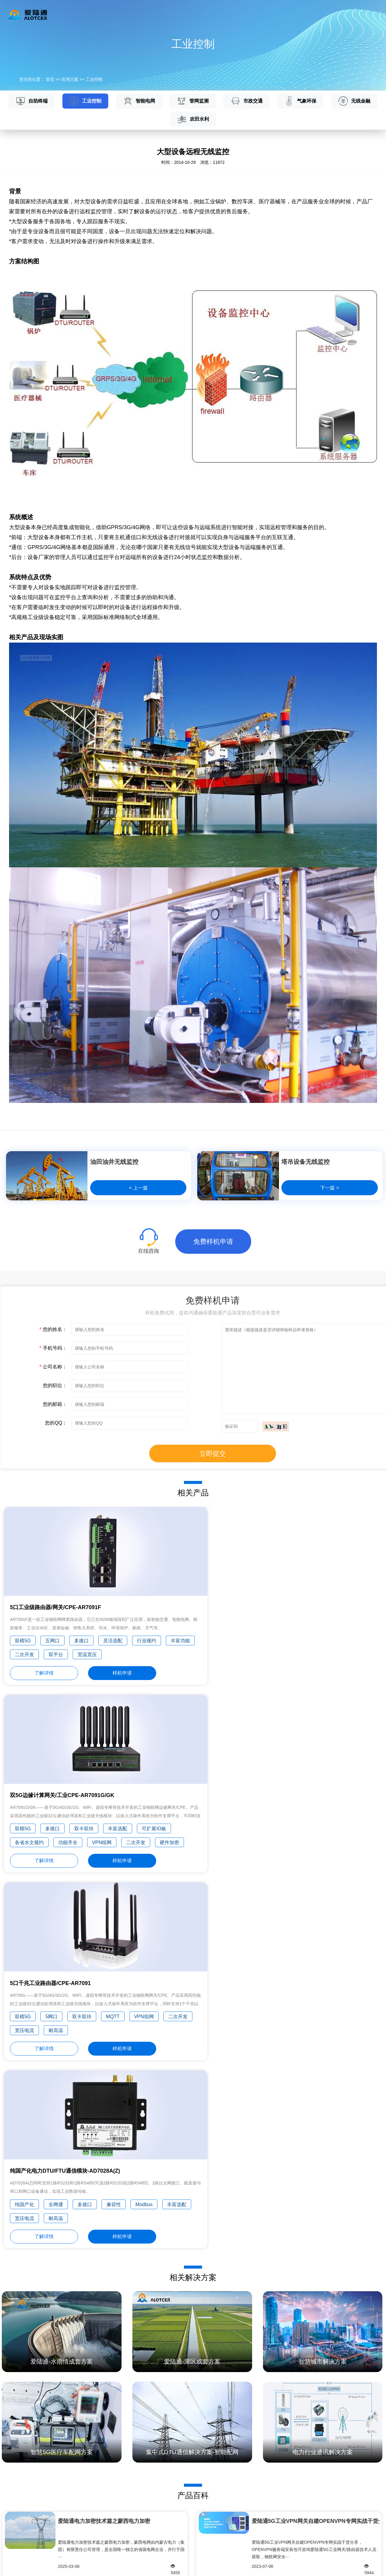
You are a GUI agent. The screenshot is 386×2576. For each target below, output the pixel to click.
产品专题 (198, 2523)
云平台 (144, 14)
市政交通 (247, 101)
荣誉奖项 (262, 2512)
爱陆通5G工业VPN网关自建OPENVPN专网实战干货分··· (316, 2167)
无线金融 (354, 101)
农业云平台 (73, 2512)
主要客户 (262, 2533)
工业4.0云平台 (76, 2544)
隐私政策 (12, 2566)
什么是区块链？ (290, 2348)
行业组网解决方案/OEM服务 (26, 2544)
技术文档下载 (203, 2491)
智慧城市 (8, 2533)
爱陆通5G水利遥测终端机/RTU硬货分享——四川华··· (315, 2247)
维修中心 (198, 2512)
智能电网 (139, 101)
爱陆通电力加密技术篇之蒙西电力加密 (104, 2167)
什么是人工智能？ (290, 2363)
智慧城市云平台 (78, 2554)
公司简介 (262, 2481)
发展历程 (262, 2502)
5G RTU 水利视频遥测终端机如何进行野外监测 (97, 2393)
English (366, 14)
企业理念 (262, 2491)
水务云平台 (73, 2491)
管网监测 (193, 101)
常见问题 (198, 2502)
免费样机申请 (213, 1241)
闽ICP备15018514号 (358, 2566)
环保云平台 (73, 2502)
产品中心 (112, 14)
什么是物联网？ (290, 2378)
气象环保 (301, 101)
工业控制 (94, 79)
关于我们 (283, 14)
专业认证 (262, 2523)
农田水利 (193, 119)
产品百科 (198, 2481)
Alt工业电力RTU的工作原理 (97, 2363)
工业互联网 (10, 2523)
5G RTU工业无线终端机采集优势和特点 (97, 2348)
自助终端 (32, 101)
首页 (82, 14)
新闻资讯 (249, 14)
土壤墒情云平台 (78, 2523)
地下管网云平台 (78, 2533)
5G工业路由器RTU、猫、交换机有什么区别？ (97, 2378)
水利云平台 (73, 2481)
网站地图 (35, 2566)
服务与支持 (213, 14)
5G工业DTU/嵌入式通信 (22, 2491)
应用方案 (175, 14)
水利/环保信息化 (15, 2512)
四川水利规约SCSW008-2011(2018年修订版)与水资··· (122, 2247)
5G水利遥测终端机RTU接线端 (97, 2407)
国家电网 (8, 2502)
